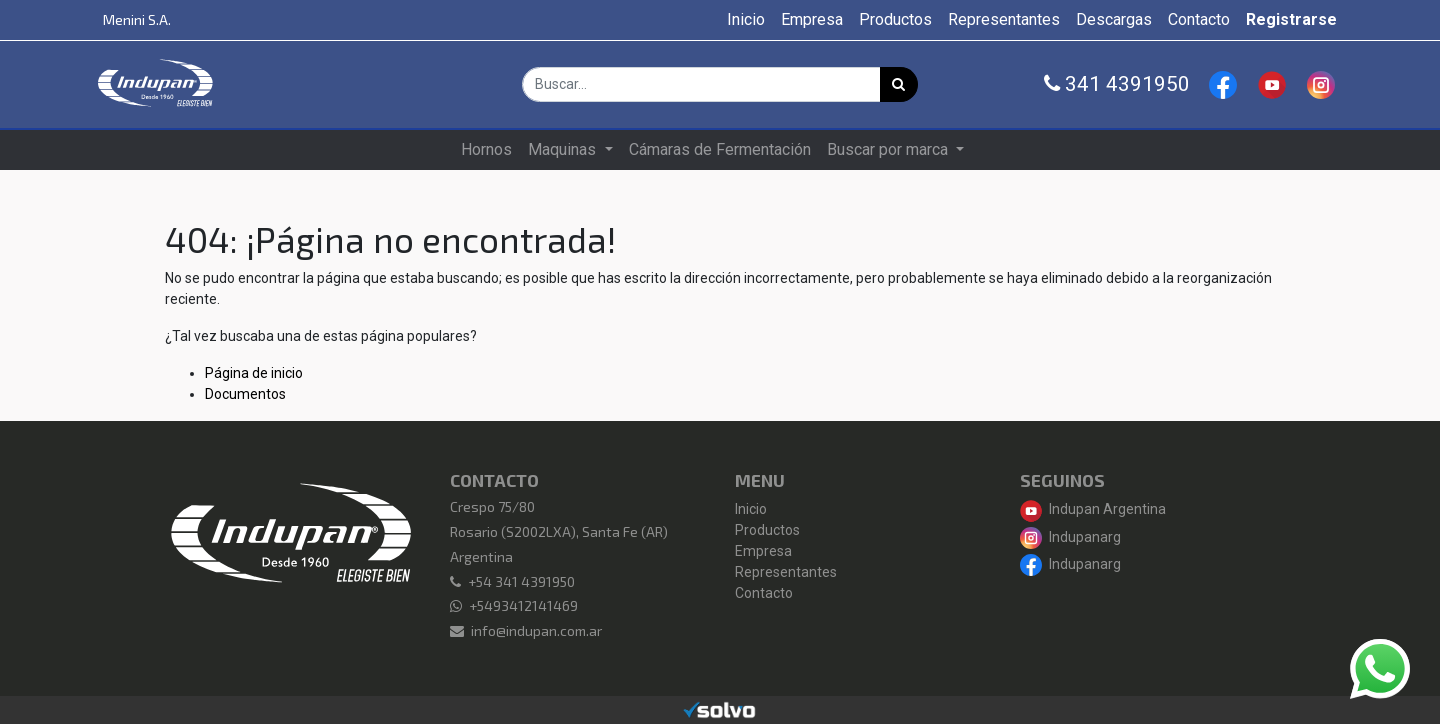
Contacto (764, 593)
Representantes (786, 572)
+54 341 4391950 (521, 581)
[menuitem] (746, 20)
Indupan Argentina (1093, 509)
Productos (767, 530)
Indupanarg (1070, 537)
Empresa (763, 551)
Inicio (751, 509)
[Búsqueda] (899, 84)
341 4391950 (1117, 84)
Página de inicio (254, 373)
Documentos (245, 394)
